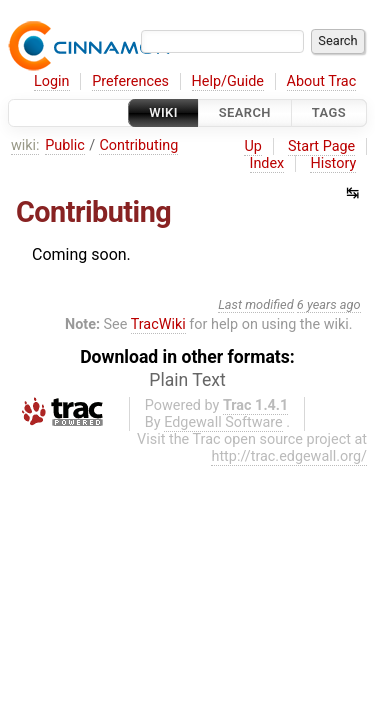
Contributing (138, 145)
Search (245, 112)
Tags (329, 112)
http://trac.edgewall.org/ (289, 456)
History (333, 163)
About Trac (322, 81)
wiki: (25, 145)
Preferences (130, 81)
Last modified (256, 304)
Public (65, 145)
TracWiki (158, 324)
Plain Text (187, 380)
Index (267, 163)
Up (252, 146)
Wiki (163, 112)
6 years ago (329, 304)
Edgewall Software (223, 422)
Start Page (321, 146)
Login (52, 81)
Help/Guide (228, 81)
